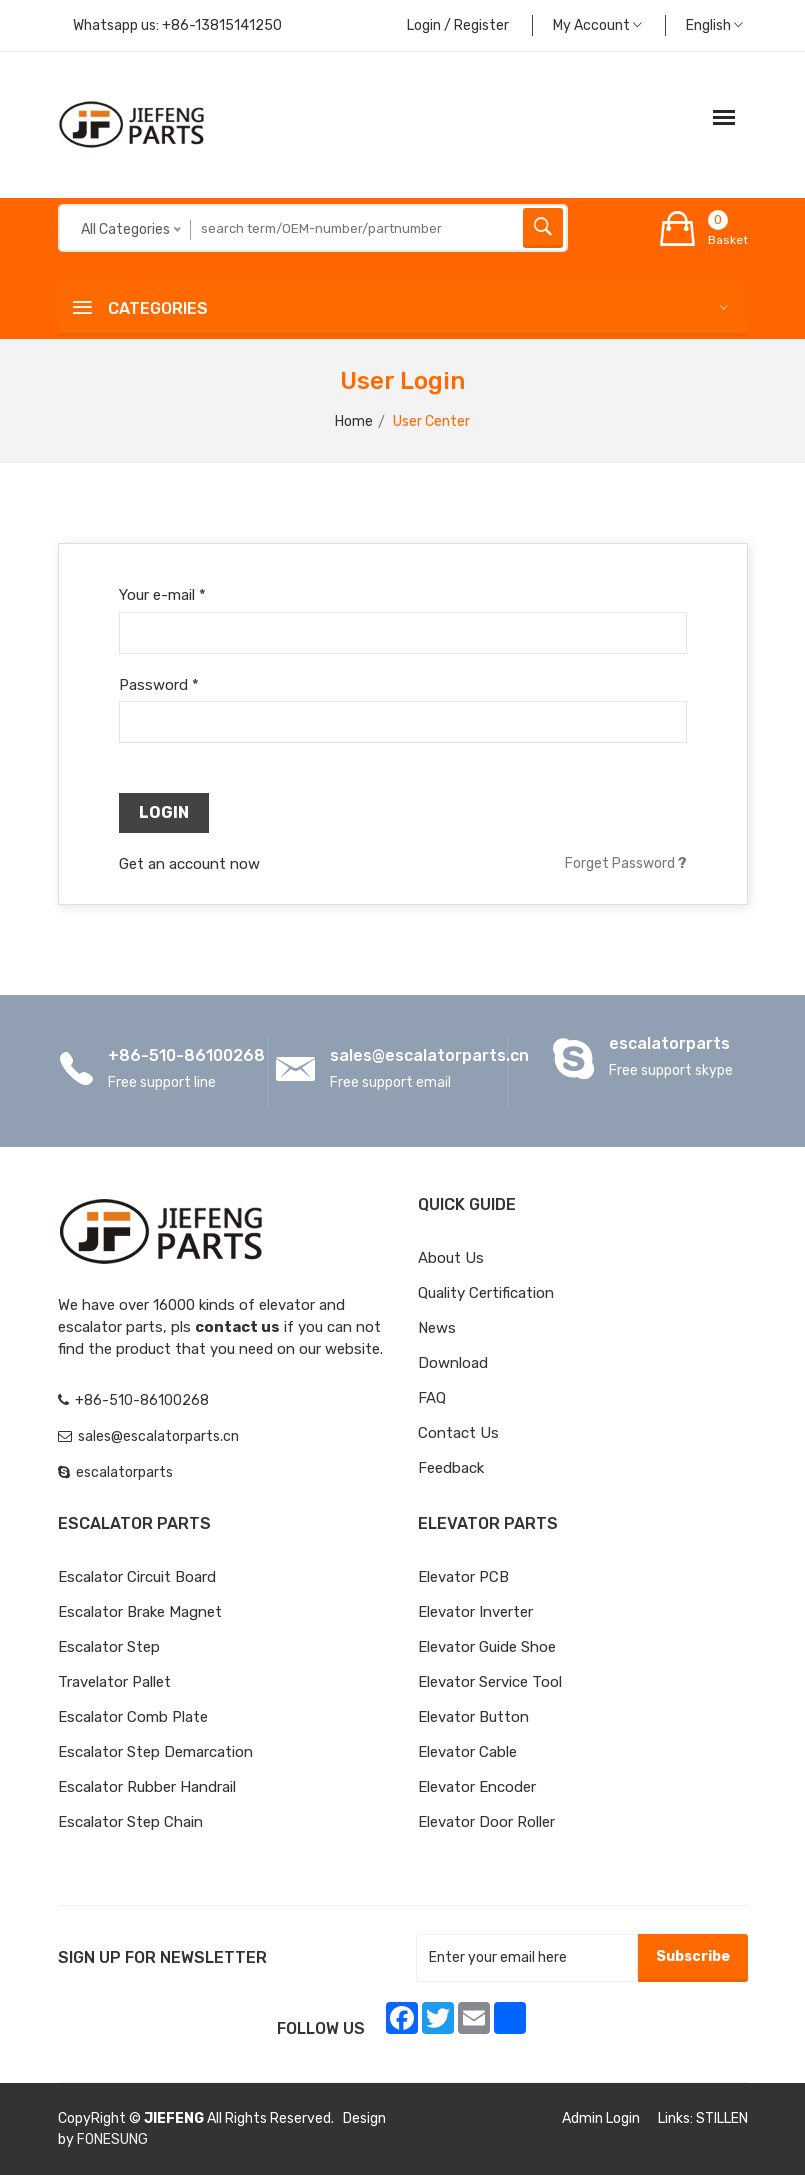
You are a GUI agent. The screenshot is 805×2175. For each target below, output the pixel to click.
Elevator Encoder (477, 1787)
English (714, 25)
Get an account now (189, 864)
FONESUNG (112, 2139)
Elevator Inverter (475, 1612)
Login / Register (458, 25)
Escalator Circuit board (137, 1577)
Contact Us (458, 1433)
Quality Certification (486, 1293)
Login (164, 812)
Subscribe (693, 1956)
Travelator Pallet (114, 1682)
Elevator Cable (467, 1752)
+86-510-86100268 (186, 1055)
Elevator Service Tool (490, 1682)
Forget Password (626, 863)
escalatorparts (669, 1043)
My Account (597, 25)
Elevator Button (473, 1717)
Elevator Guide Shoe (487, 1647)
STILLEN (722, 2118)
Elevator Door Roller (486, 1822)
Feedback (451, 1468)
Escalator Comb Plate (133, 1717)
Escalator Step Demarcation (155, 1752)
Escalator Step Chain (130, 1822)
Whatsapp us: (177, 25)
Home (354, 421)
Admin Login (601, 2118)
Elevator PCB (463, 1577)
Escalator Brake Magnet (140, 1612)
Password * (159, 685)
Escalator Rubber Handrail (147, 1787)
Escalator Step (109, 1647)
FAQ (432, 1398)
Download (453, 1363)
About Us (451, 1258)
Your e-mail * (162, 595)
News (437, 1328)
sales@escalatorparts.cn (429, 1055)
